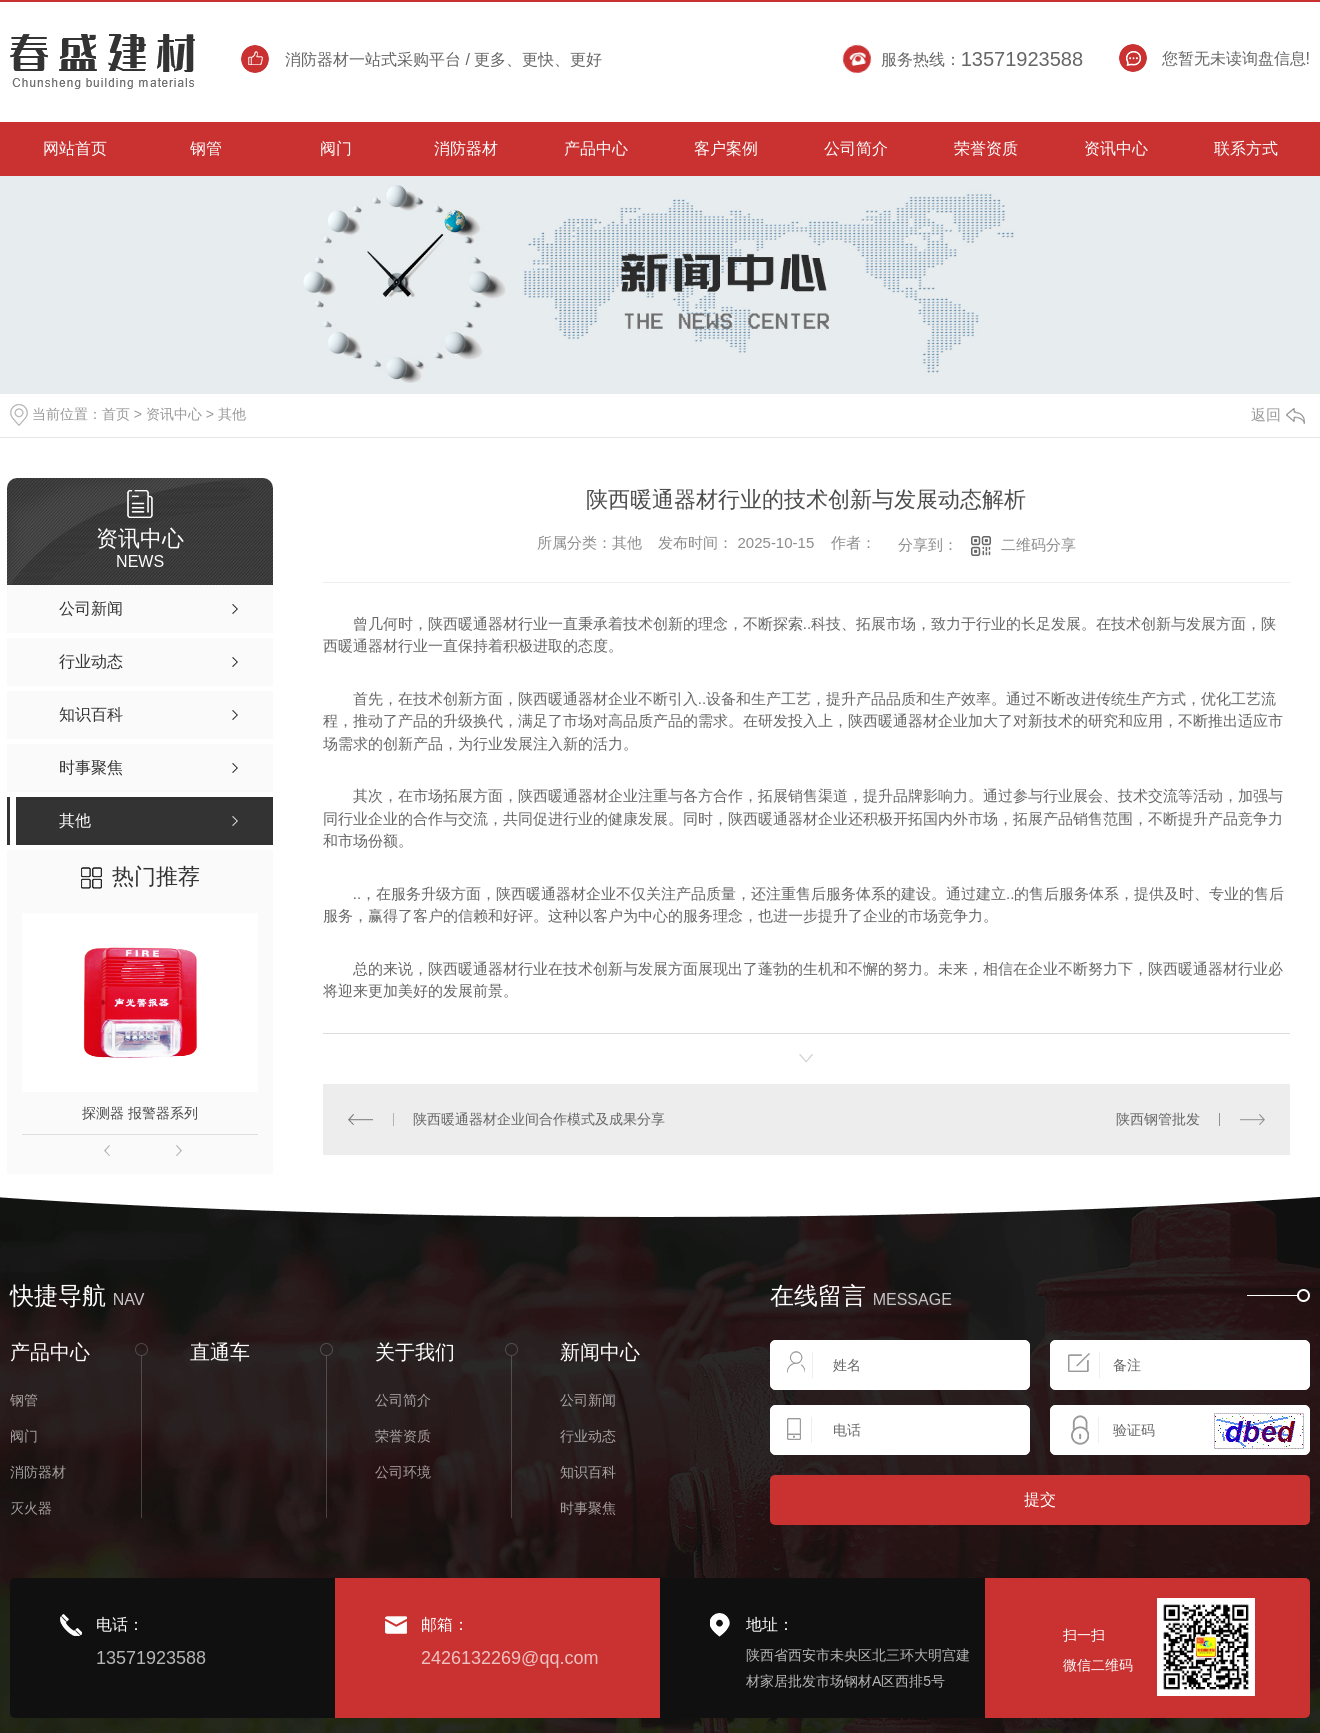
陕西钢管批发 (1158, 1118)
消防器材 (38, 1471)
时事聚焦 (588, 1507)
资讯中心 (174, 414)
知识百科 (588, 1471)
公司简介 (403, 1399)
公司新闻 (588, 1399)
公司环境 (403, 1471)
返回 (1278, 414)
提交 (1040, 1498)
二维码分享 (1038, 544)
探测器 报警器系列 (140, 1113)
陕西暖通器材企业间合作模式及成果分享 (539, 1118)
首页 (116, 414)
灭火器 (31, 1507)
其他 (232, 414)
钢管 (24, 1399)
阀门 (24, 1435)
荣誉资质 (403, 1435)
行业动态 (588, 1435)
